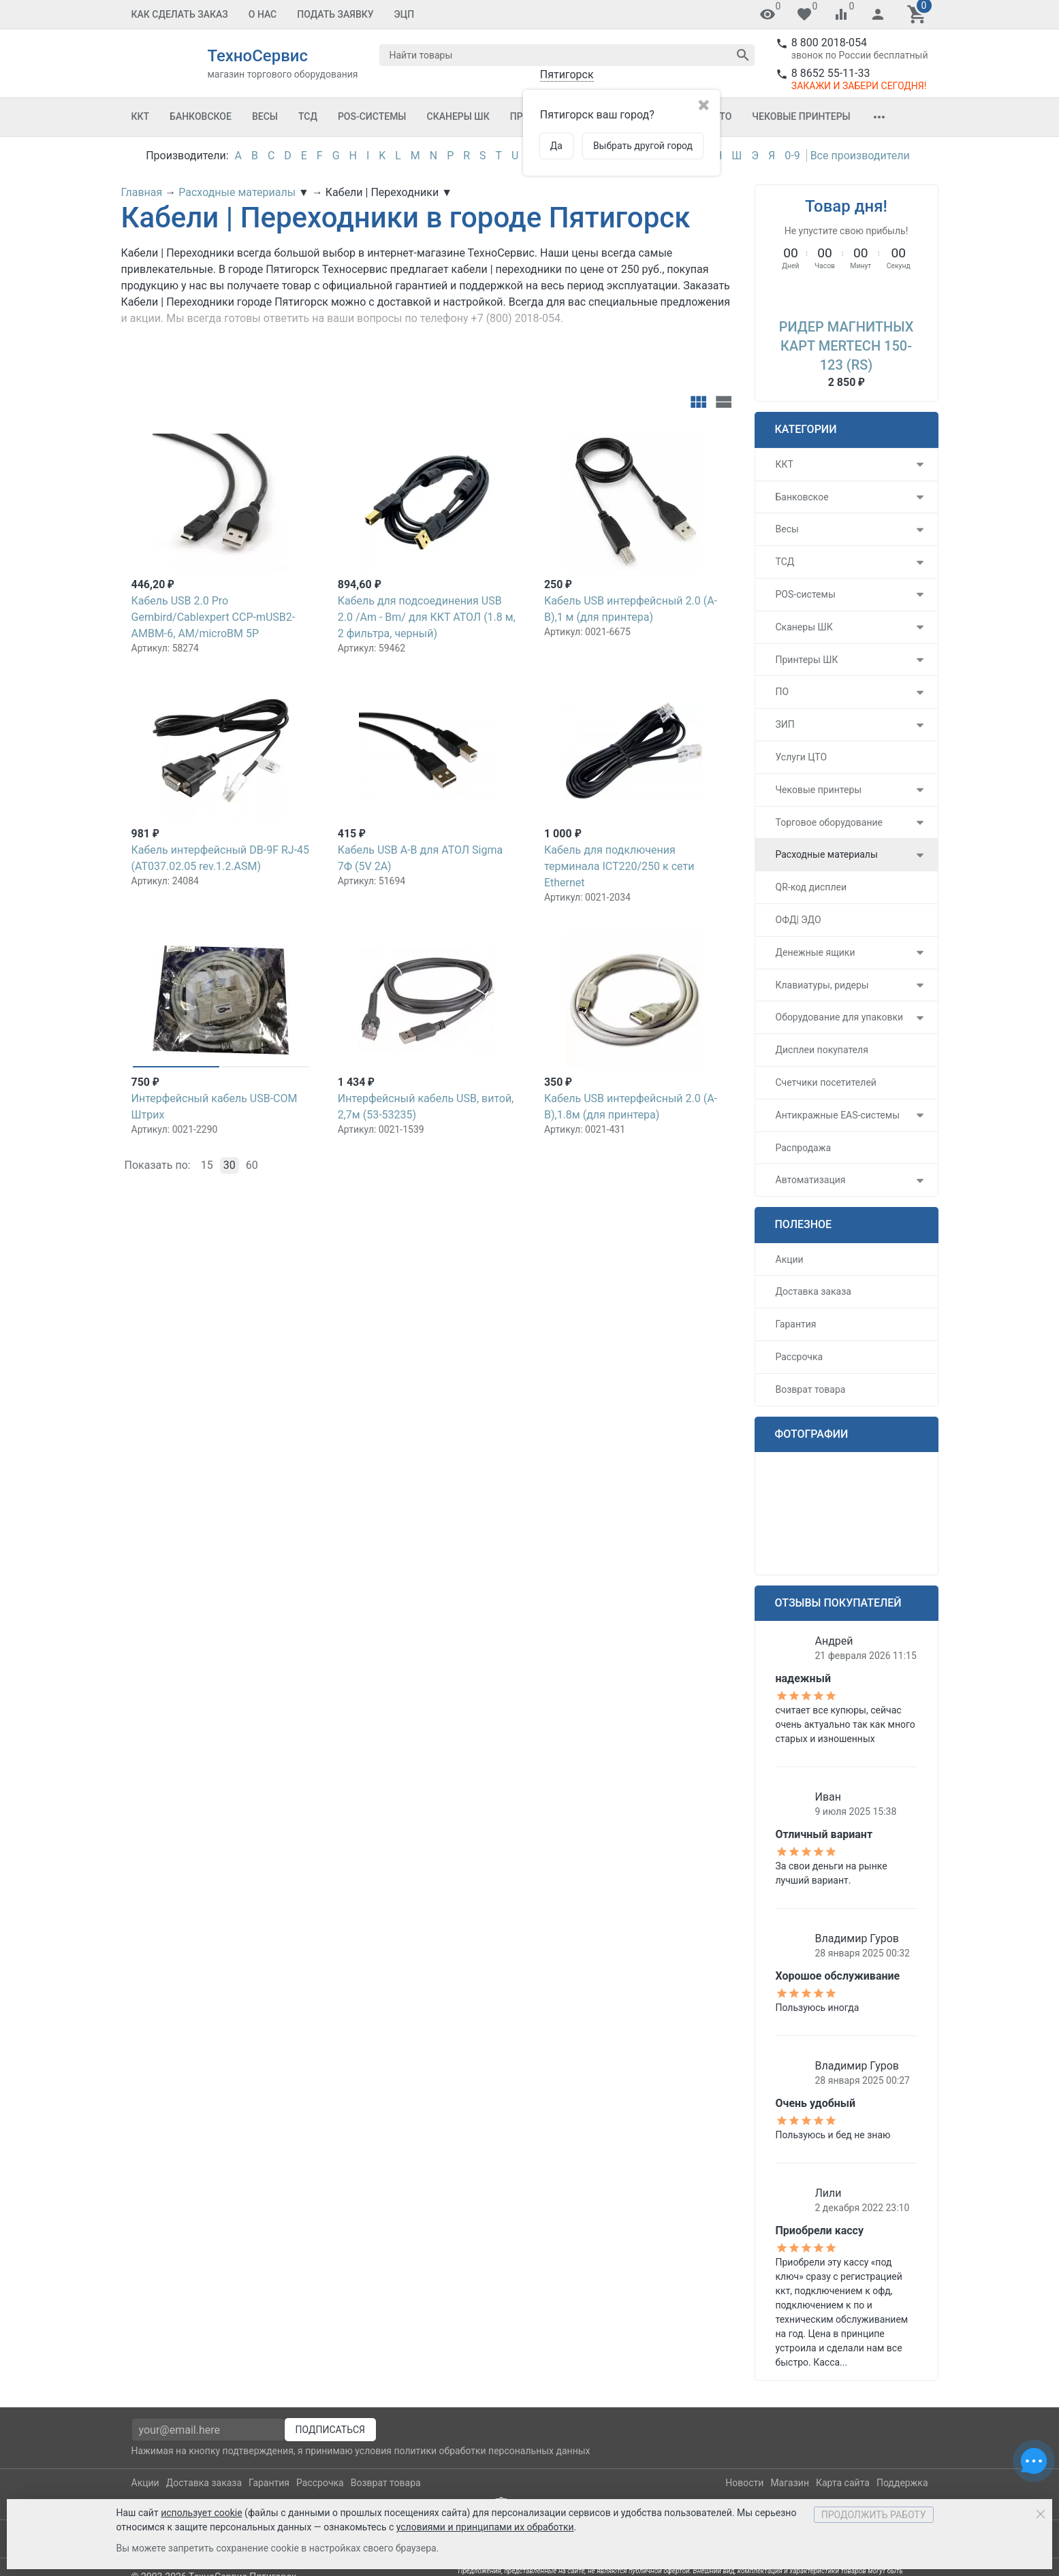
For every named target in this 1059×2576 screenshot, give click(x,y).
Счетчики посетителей (826, 1082)
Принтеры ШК (807, 659)
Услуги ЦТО (801, 757)
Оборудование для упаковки (840, 1017)
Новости (744, 2482)
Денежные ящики (815, 952)
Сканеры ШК (458, 116)
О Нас (263, 14)
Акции (790, 1259)
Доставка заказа (813, 1291)
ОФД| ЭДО (798, 919)
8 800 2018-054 (829, 42)
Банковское (201, 116)
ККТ (140, 116)
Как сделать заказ (179, 14)
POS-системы (372, 116)
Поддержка (902, 2482)
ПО (782, 691)
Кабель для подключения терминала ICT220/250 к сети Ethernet (619, 866)
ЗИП (785, 724)
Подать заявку (335, 14)
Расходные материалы (827, 854)
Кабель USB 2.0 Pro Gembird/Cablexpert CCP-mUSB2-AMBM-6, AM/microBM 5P (213, 617)
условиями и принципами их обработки (485, 2527)
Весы (265, 116)
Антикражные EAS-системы (838, 1115)
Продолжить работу (873, 2514)
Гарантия (796, 1324)
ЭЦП (404, 14)
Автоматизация (811, 1179)
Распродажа (804, 1147)
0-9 (792, 155)
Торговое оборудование (829, 822)
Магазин (789, 2482)
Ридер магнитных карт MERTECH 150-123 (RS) (846, 346)
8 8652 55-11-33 (830, 73)
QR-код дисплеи (811, 887)
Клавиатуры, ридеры (822, 985)
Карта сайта (843, 2482)
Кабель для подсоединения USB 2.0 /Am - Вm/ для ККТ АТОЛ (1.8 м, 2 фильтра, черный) (427, 617)
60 (252, 1165)
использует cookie (201, 2512)
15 (207, 1165)
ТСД (307, 116)
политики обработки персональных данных (492, 2450)
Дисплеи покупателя (822, 1049)
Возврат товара (811, 1389)
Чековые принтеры (801, 116)
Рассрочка (799, 1356)
